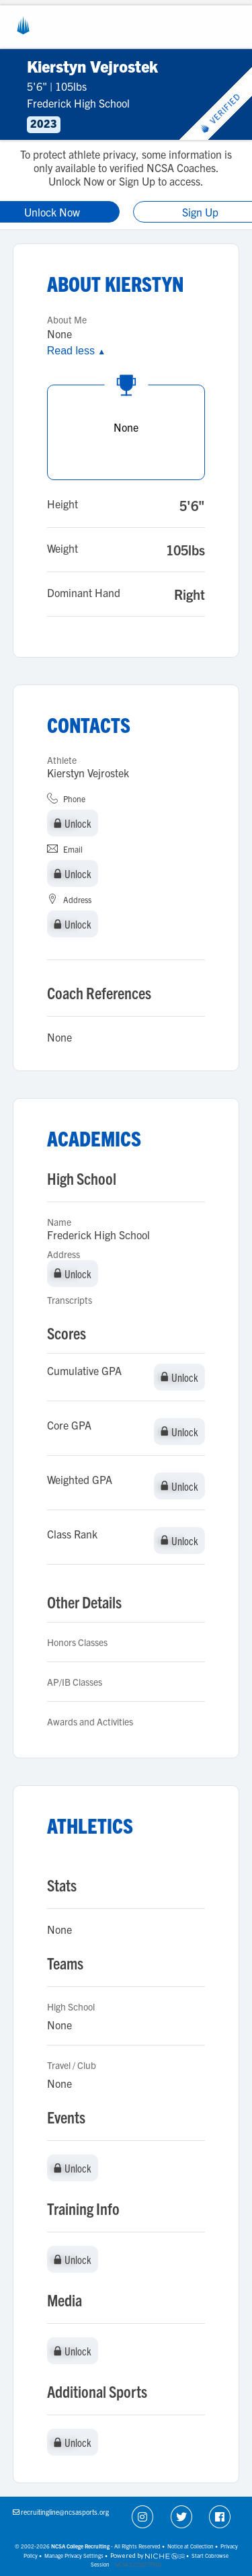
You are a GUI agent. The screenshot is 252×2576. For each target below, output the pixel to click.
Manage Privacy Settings (73, 2555)
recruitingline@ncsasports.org (65, 2511)
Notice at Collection (190, 2546)
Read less (76, 350)
